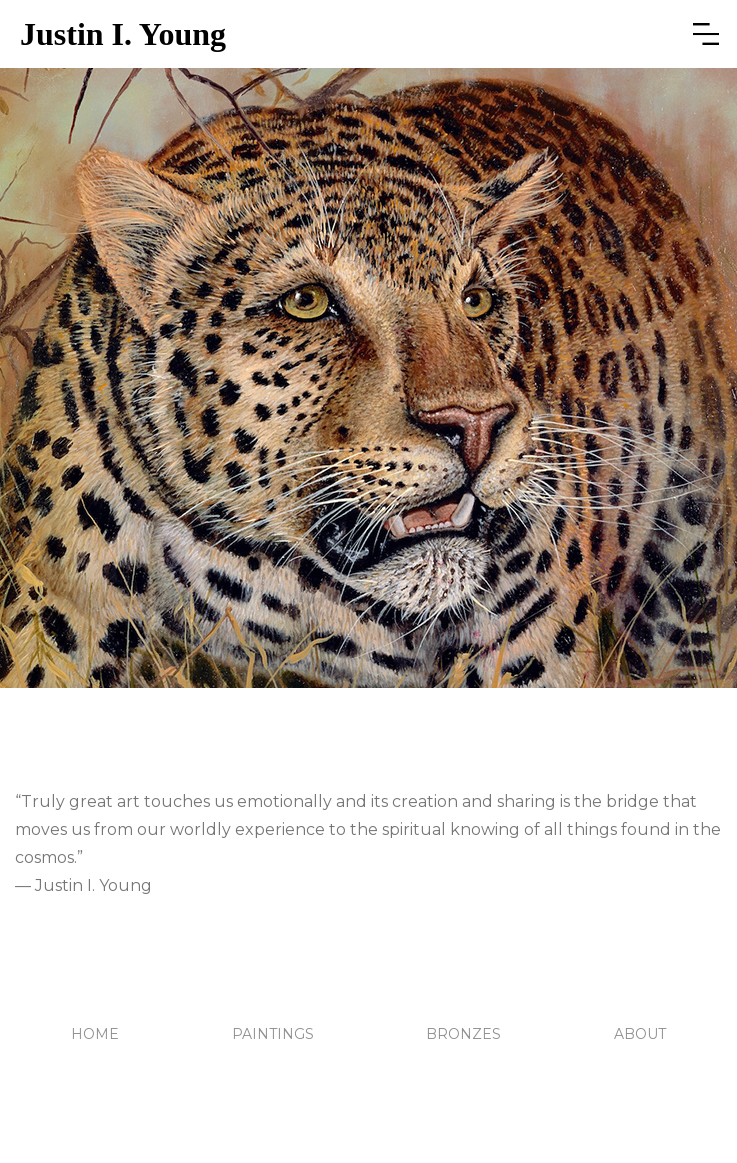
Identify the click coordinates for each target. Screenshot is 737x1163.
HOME (95, 1034)
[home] (342, 34)
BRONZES (463, 1034)
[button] (706, 34)
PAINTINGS (273, 1034)
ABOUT (640, 1034)
